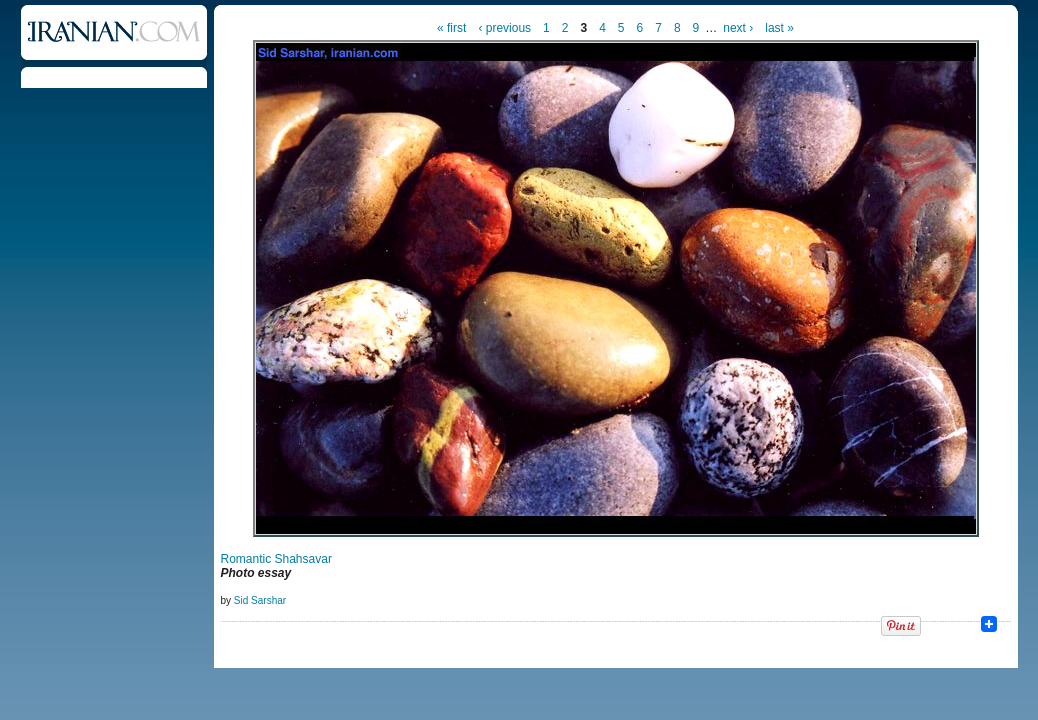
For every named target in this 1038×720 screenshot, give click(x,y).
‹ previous (504, 28)
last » (779, 28)
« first (451, 28)
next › (738, 28)
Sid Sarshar (260, 600)
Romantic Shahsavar (276, 559)
